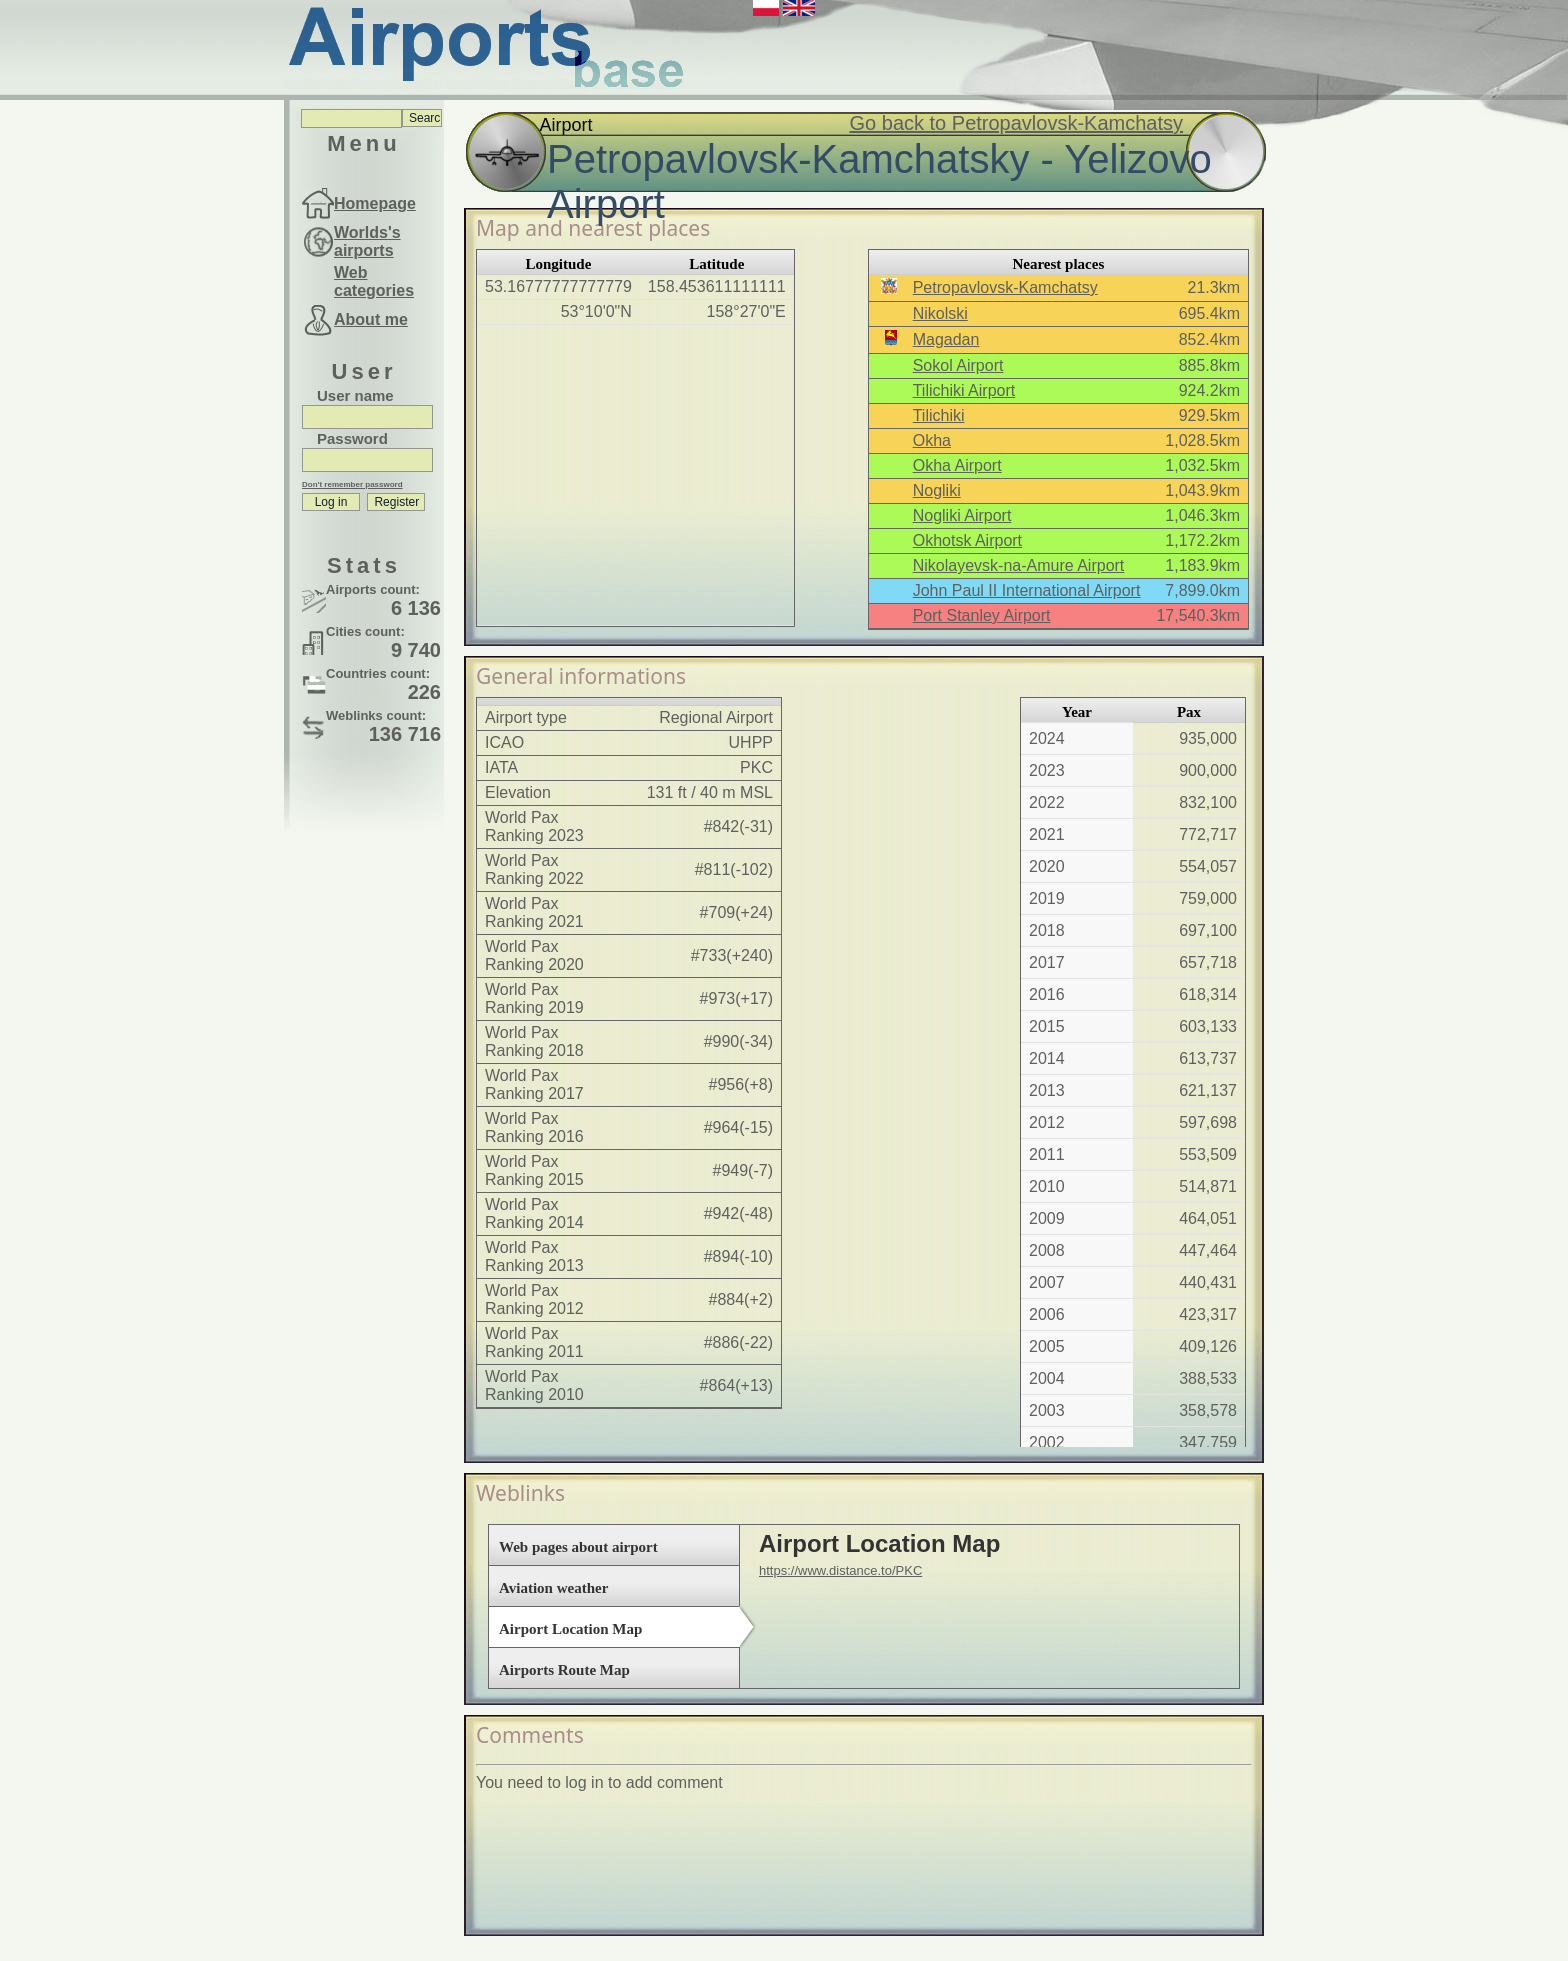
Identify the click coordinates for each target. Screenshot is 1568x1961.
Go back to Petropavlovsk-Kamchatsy (1016, 123)
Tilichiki (939, 415)
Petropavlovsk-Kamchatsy (1005, 287)
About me (371, 319)
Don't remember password (352, 484)
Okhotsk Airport (967, 540)
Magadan (946, 339)
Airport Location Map (570, 1629)
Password (352, 438)
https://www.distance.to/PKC (840, 1570)
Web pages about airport (578, 1547)
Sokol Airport (958, 365)
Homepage (375, 203)
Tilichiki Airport (964, 390)
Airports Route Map (564, 1670)
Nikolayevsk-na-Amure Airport (1019, 565)
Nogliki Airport (962, 515)
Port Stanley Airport (982, 615)
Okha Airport (957, 465)
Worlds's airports (367, 241)
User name (355, 395)
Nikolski (940, 313)
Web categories (374, 281)
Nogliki (937, 490)
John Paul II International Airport (1027, 590)
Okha (932, 440)
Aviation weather (553, 1588)
